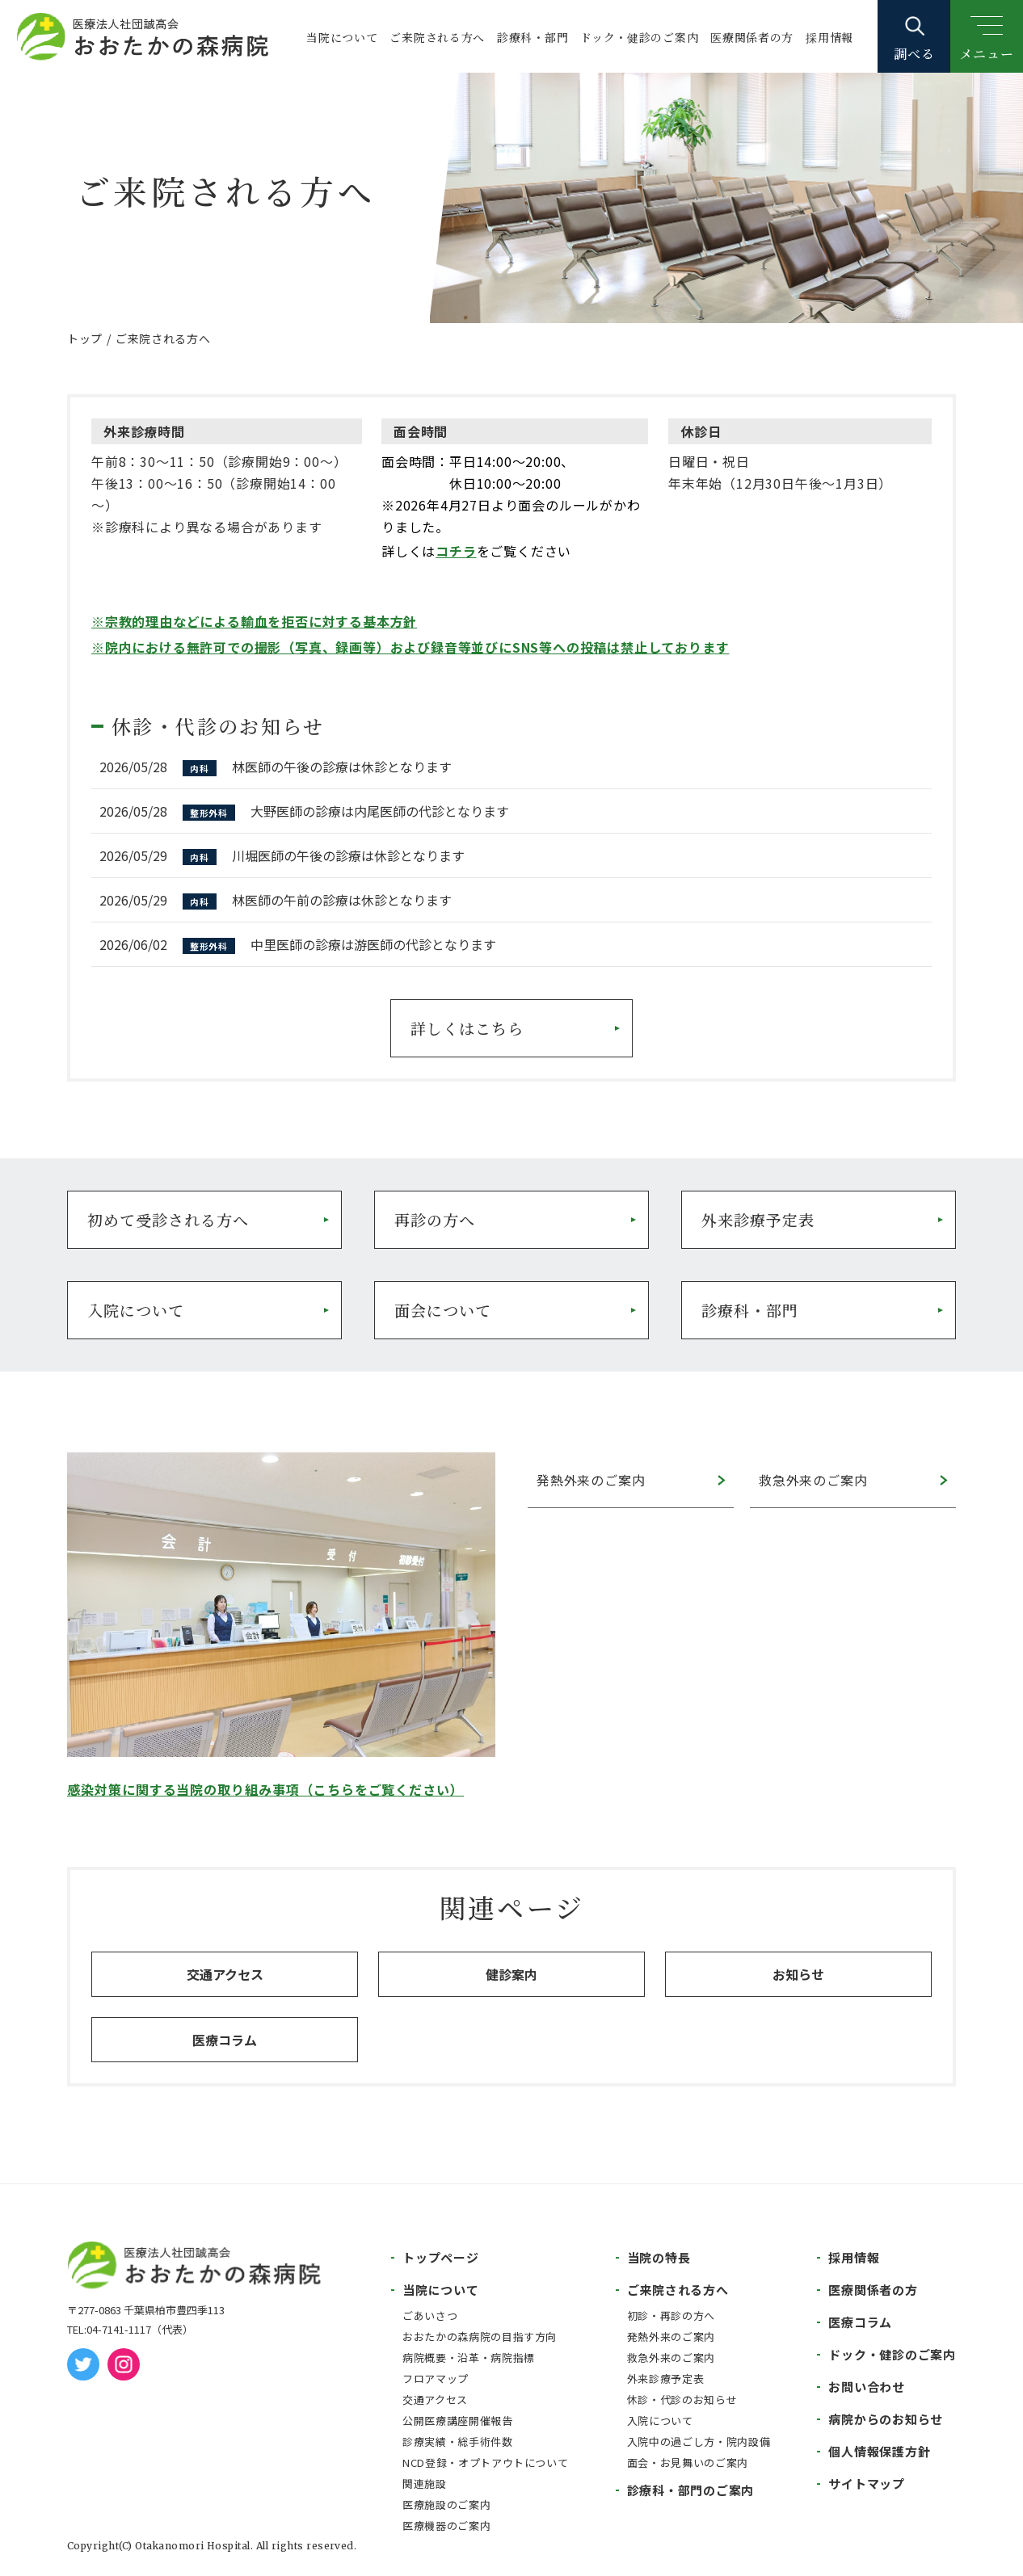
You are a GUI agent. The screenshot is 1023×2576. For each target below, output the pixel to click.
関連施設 (424, 2483)
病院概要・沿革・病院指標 (468, 2357)
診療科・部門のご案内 (691, 2489)
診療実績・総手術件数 (457, 2441)
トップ (85, 338)
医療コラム (224, 2039)
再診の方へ (434, 1219)
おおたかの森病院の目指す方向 (479, 2336)
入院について (135, 1310)
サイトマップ (866, 2483)
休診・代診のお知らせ (682, 2399)
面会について (442, 1310)
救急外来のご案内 (813, 1480)
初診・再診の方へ (671, 2315)
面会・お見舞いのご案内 (687, 2462)
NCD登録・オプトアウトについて (485, 2462)
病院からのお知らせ (885, 2418)
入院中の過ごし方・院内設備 (698, 2441)
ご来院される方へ (437, 37)
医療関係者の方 (752, 37)
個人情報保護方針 (879, 2451)
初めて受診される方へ (168, 1219)
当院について (341, 37)
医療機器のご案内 (446, 2525)
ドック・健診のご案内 (639, 37)
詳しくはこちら (467, 1028)
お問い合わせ (866, 2386)
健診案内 (511, 1974)
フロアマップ (435, 2378)
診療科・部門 (532, 37)
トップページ (440, 2257)
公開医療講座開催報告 (457, 2420)
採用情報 (829, 37)
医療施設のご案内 (446, 2504)
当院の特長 (659, 2257)
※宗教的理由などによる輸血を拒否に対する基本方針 (254, 621)
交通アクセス (225, 1974)
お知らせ (798, 1974)
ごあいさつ (429, 2315)
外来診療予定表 (758, 1219)
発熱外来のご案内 (591, 1480)
